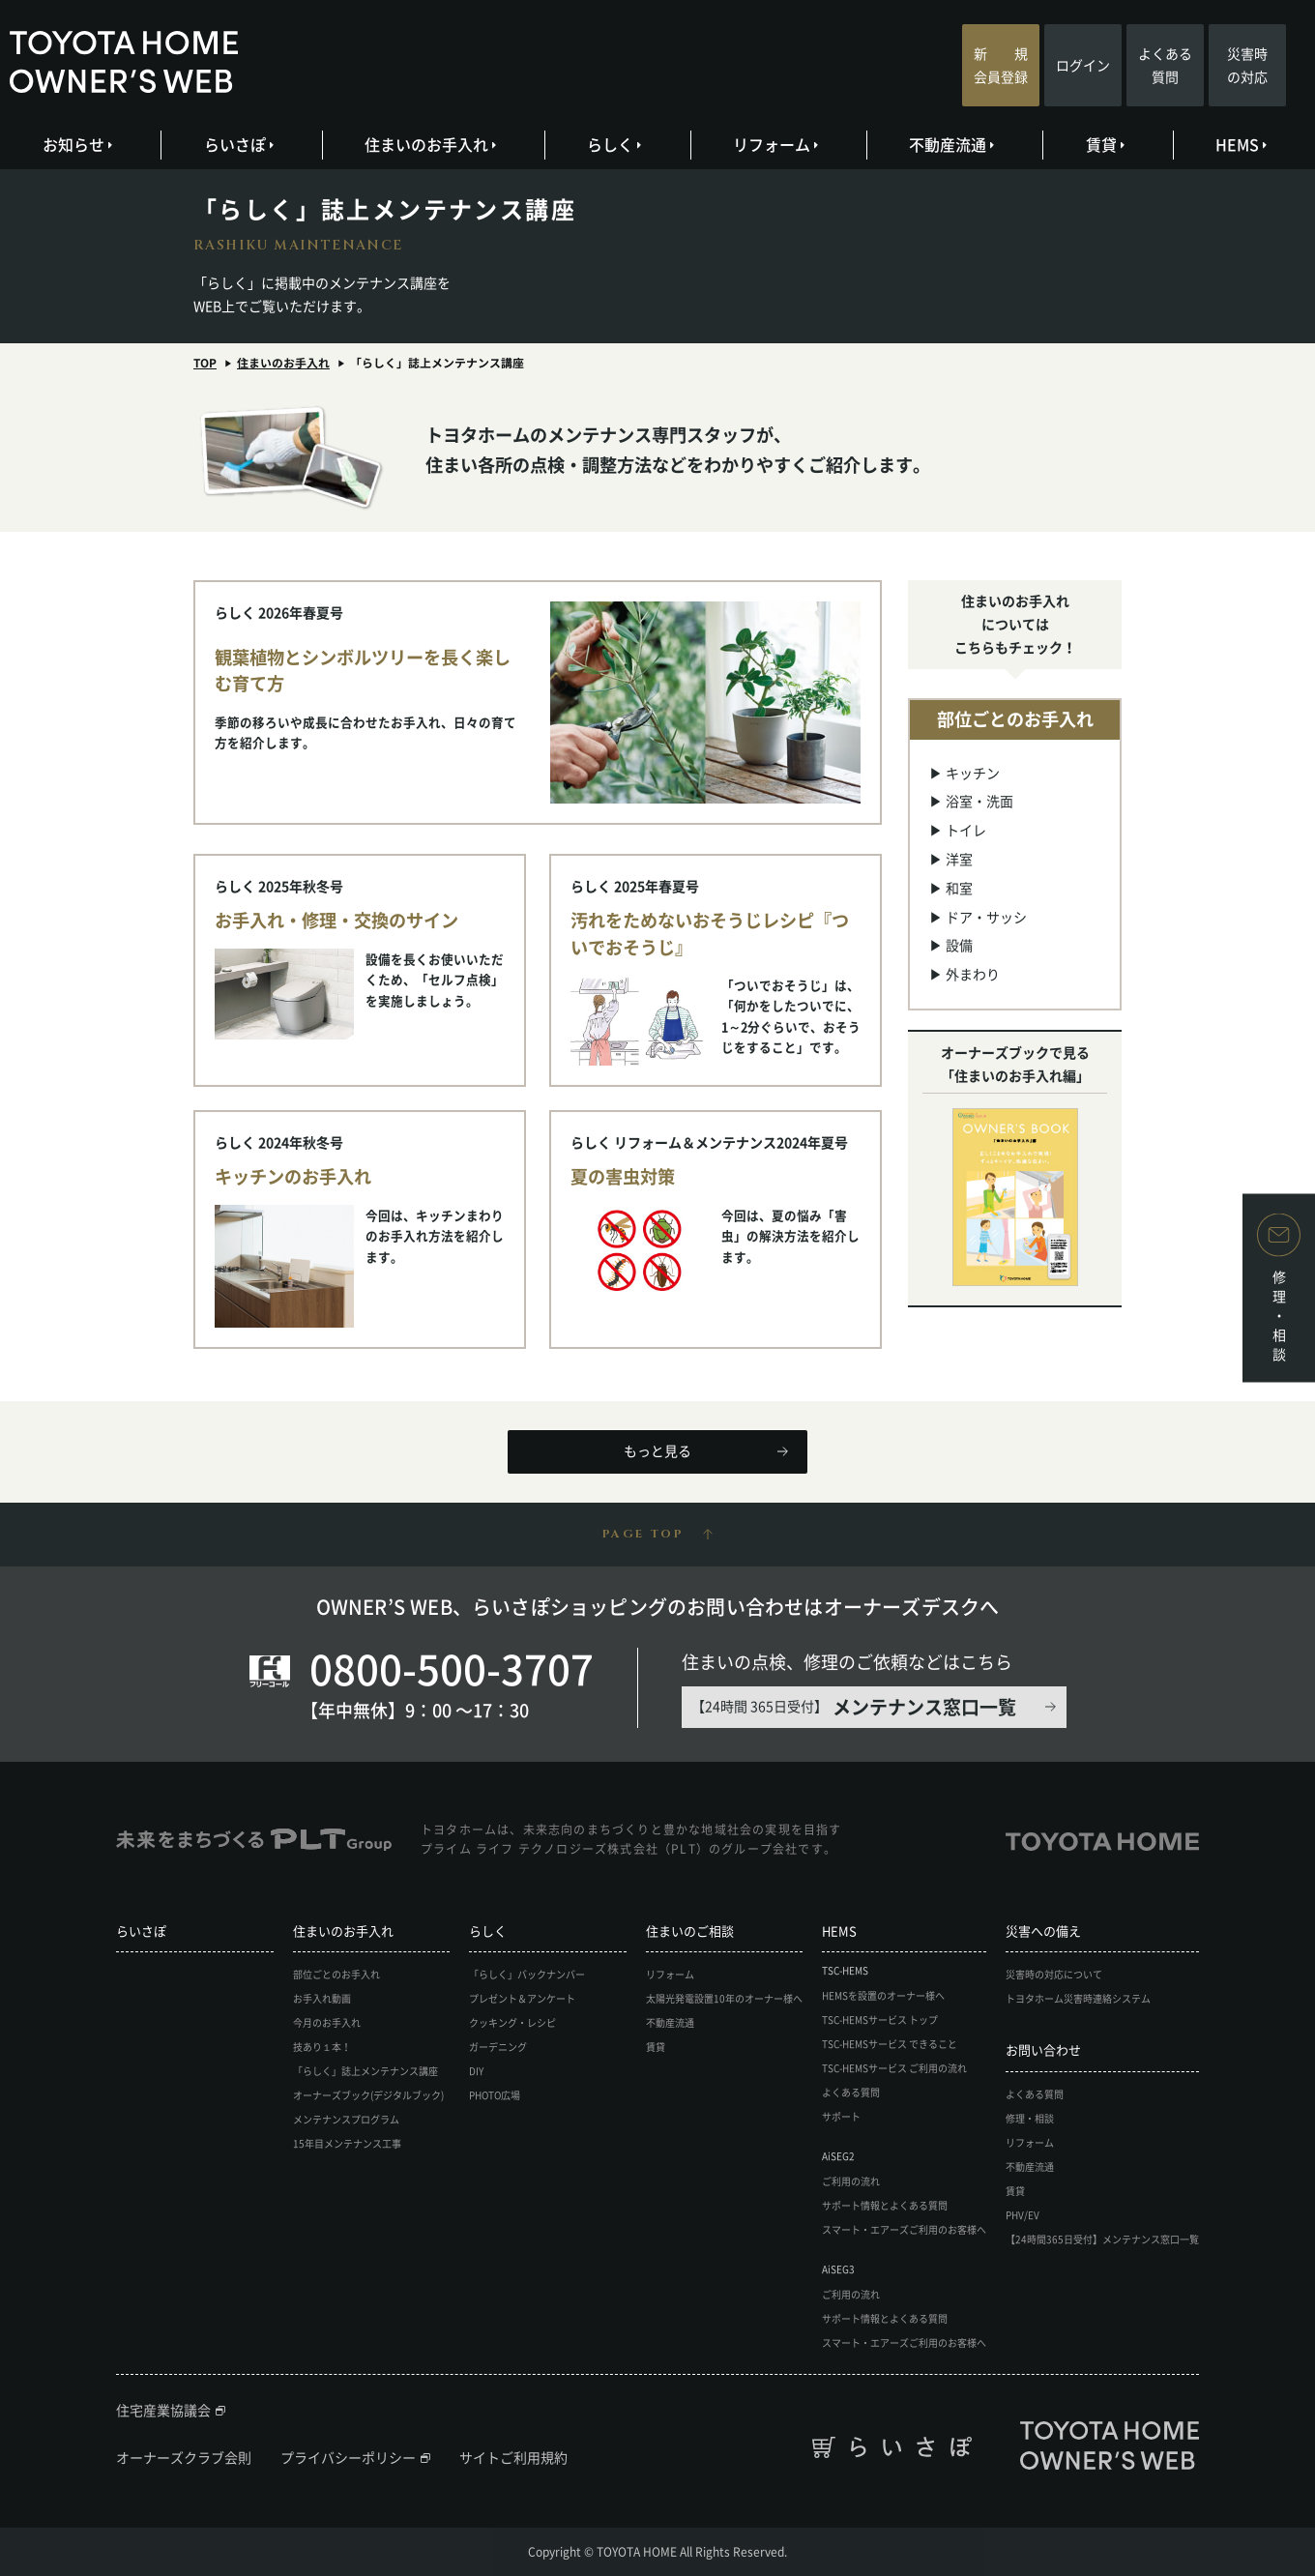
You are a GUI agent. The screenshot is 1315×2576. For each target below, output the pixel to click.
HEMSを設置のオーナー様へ (883, 1995)
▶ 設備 (951, 944)
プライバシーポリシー (348, 2457)
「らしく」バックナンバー (527, 1974)
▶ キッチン (964, 772)
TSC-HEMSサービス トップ (880, 2019)
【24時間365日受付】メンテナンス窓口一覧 (1102, 2239)
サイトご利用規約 (513, 2457)
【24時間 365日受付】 (853, 1706)
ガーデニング (498, 2046)
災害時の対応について (1054, 1974)
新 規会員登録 (1001, 65)
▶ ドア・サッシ (978, 916)
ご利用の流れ (851, 2181)
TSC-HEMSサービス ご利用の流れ (894, 2068)
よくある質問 (1165, 65)
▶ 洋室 (951, 858)
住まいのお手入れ (429, 144)
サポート (841, 2116)
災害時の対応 (1247, 65)
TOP (205, 362)
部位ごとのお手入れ (336, 1974)
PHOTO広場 (494, 2095)
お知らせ (76, 144)
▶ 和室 (951, 887)
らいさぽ (238, 144)
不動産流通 (950, 144)
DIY (476, 2071)
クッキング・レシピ (512, 2022)
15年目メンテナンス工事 (347, 2143)
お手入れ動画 (322, 1998)
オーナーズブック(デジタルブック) (368, 2095)
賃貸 (1103, 144)
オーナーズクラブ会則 (183, 2457)
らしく (613, 144)
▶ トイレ (957, 829)
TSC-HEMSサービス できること (889, 2043)
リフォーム (774, 144)
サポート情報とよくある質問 (885, 2205)
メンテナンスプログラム (346, 2119)
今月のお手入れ (327, 2022)
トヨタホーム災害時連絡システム (1078, 1998)
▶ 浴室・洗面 (971, 800)
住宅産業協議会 (163, 2409)
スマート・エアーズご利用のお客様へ (904, 2229)
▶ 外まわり (964, 973)
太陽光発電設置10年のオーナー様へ (724, 1998)
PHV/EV (1022, 2215)
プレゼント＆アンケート (522, 1998)
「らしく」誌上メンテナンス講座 (365, 2071)
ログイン (1083, 64)
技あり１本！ (322, 2046)
